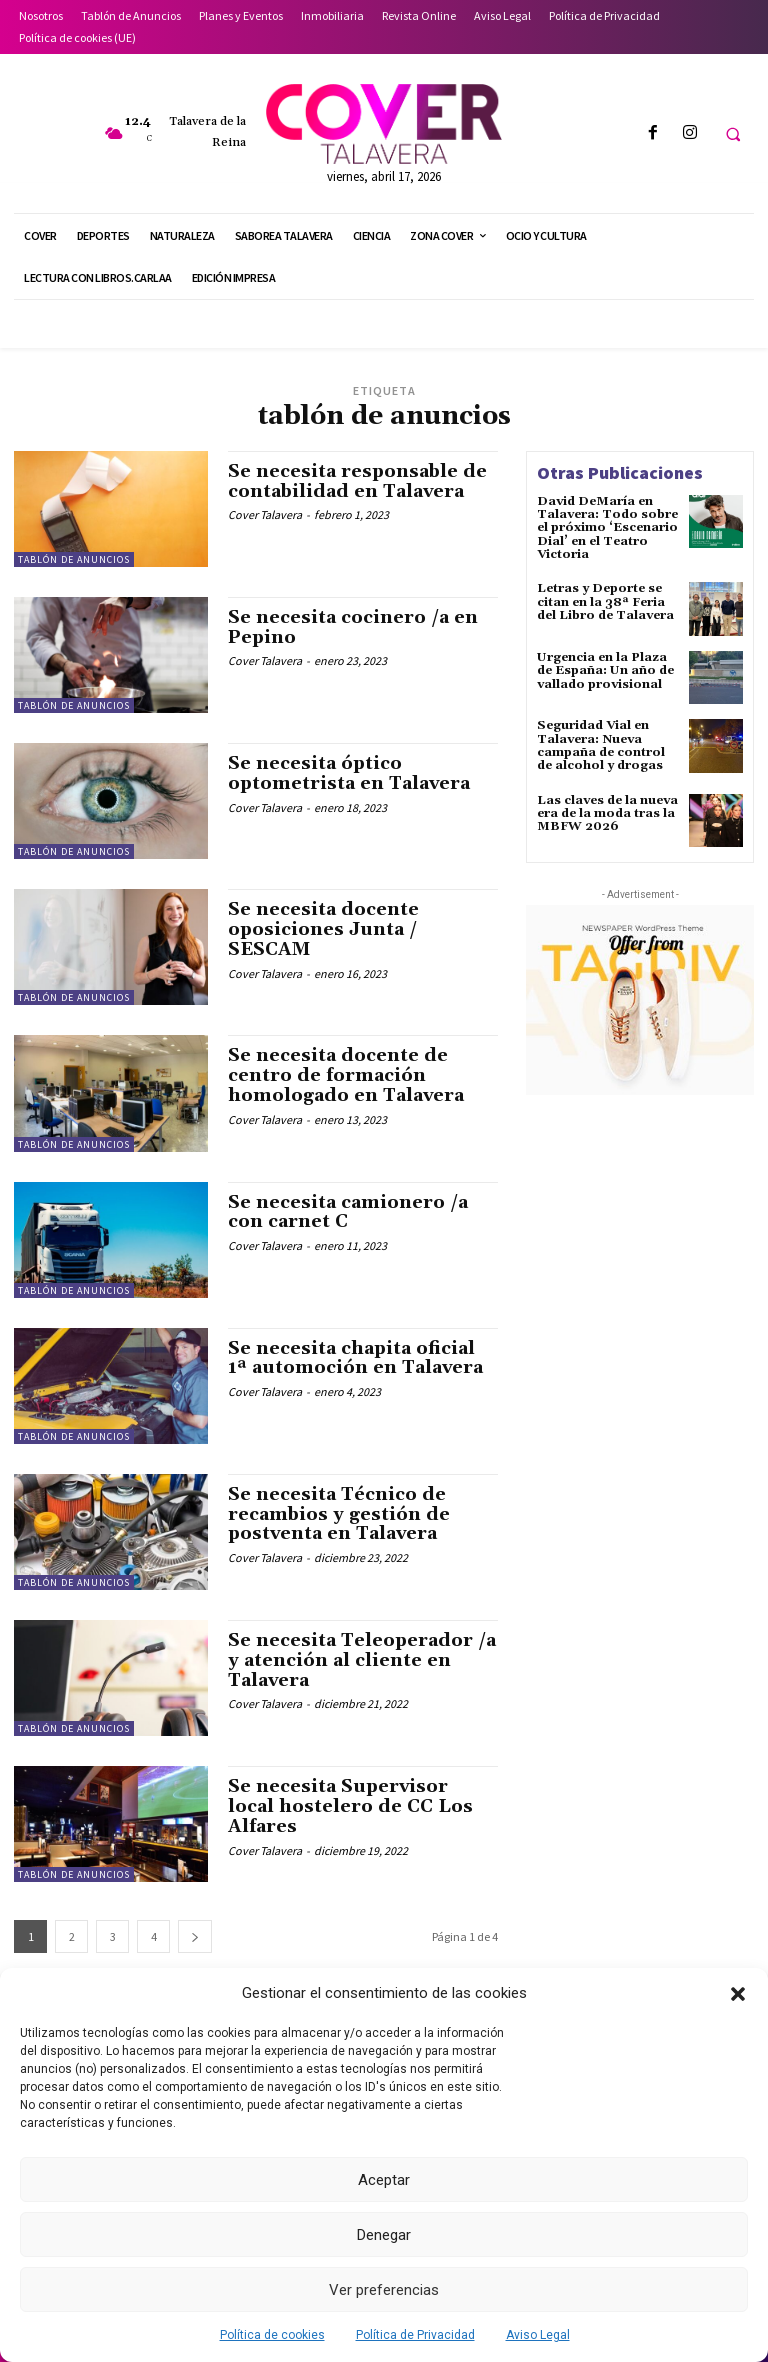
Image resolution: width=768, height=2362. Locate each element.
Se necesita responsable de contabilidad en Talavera (358, 481)
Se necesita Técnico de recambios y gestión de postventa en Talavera (339, 1514)
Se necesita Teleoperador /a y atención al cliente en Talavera (362, 1660)
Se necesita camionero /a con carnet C (348, 1212)
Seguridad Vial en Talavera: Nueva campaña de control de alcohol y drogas (601, 745)
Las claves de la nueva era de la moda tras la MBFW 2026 (607, 812)
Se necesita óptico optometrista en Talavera (349, 773)
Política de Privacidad (415, 2335)
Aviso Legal (538, 2335)
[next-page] (195, 1936)
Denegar (384, 2235)
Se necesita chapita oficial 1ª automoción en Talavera (355, 1358)
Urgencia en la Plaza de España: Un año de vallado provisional (605, 669)
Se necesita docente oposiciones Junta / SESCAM (323, 929)
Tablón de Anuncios (74, 559)
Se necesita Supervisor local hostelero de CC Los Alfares (350, 1806)
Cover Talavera (265, 514)
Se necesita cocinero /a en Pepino (353, 627)
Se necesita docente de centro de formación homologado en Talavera (346, 1075)
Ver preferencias (384, 2290)
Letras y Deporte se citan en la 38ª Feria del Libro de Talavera (605, 601)
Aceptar (384, 2180)
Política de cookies (272, 2335)
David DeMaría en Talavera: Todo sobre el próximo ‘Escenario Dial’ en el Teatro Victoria (607, 528)
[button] (738, 1994)
